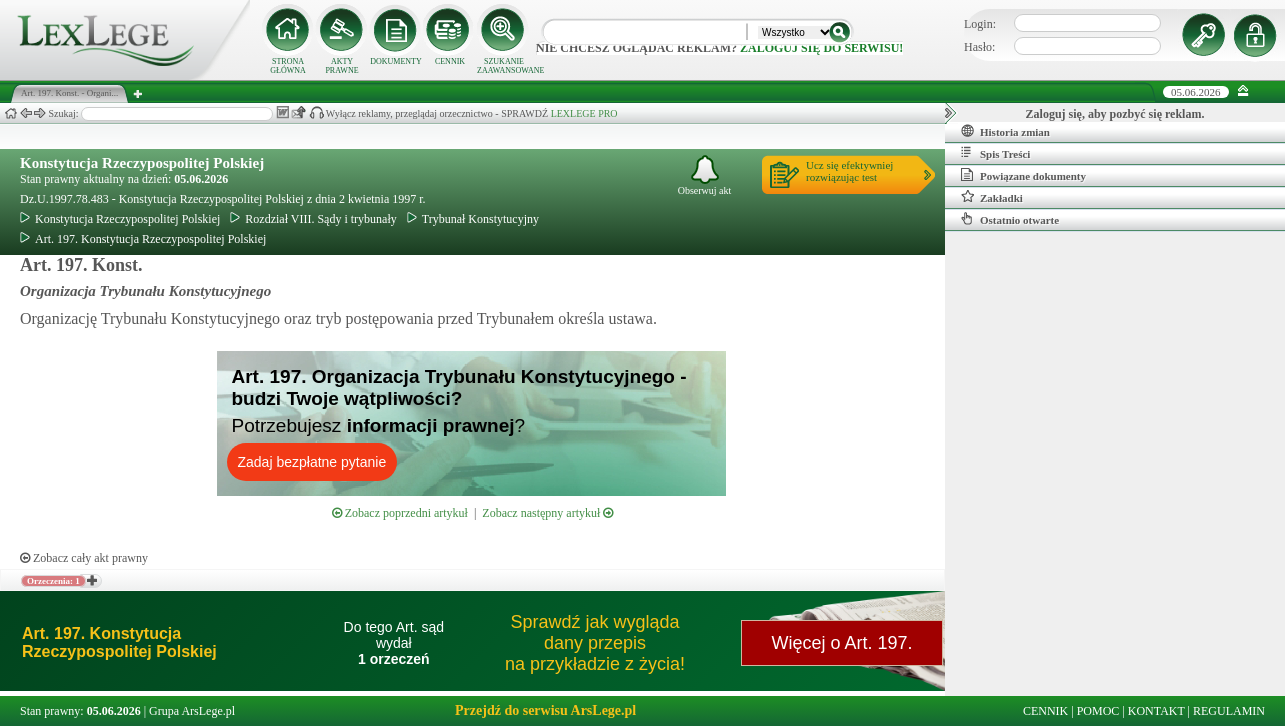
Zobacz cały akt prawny (84, 558)
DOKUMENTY (396, 61)
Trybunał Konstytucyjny (473, 219)
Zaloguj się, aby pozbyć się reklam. (1115, 114)
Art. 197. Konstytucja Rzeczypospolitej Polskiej (143, 239)
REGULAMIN (1229, 711)
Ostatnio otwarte (1010, 219)
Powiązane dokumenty (1023, 175)
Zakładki (992, 197)
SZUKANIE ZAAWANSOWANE (504, 66)
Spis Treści (995, 153)
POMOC (1098, 711)
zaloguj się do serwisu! (821, 48)
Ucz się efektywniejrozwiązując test (849, 171)
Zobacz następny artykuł (547, 513)
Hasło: (979, 47)
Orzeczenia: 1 (53, 581)
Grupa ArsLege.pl (192, 711)
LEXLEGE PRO (584, 113)
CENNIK (450, 61)
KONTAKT (1156, 711)
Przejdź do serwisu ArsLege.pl (545, 710)
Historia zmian (1005, 131)
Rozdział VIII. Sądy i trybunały (313, 219)
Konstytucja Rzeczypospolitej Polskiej (142, 163)
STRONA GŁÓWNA (288, 66)
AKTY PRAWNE (341, 66)
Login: (980, 24)
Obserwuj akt (705, 175)
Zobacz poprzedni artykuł (400, 513)
